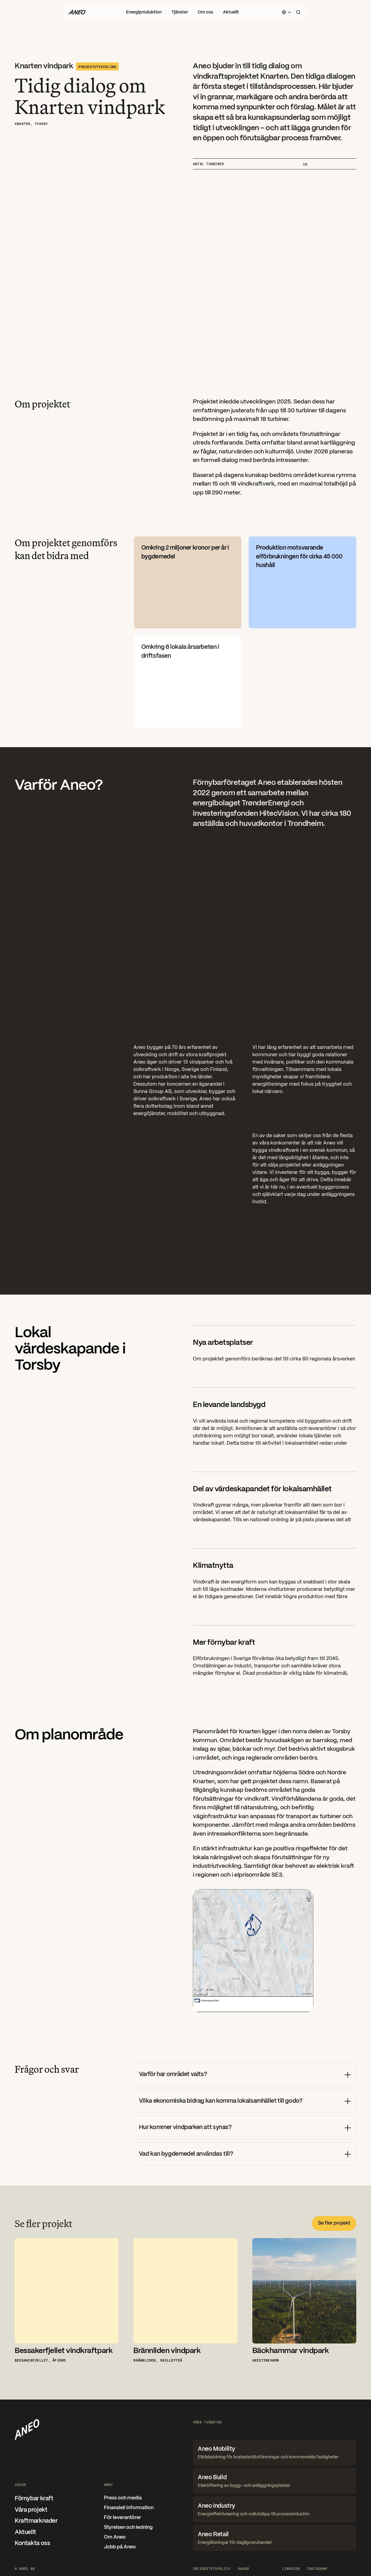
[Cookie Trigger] (243, 2568)
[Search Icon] (298, 12)
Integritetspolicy (212, 2568)
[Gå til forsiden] (77, 12)
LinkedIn (291, 2568)
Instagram (317, 2568)
